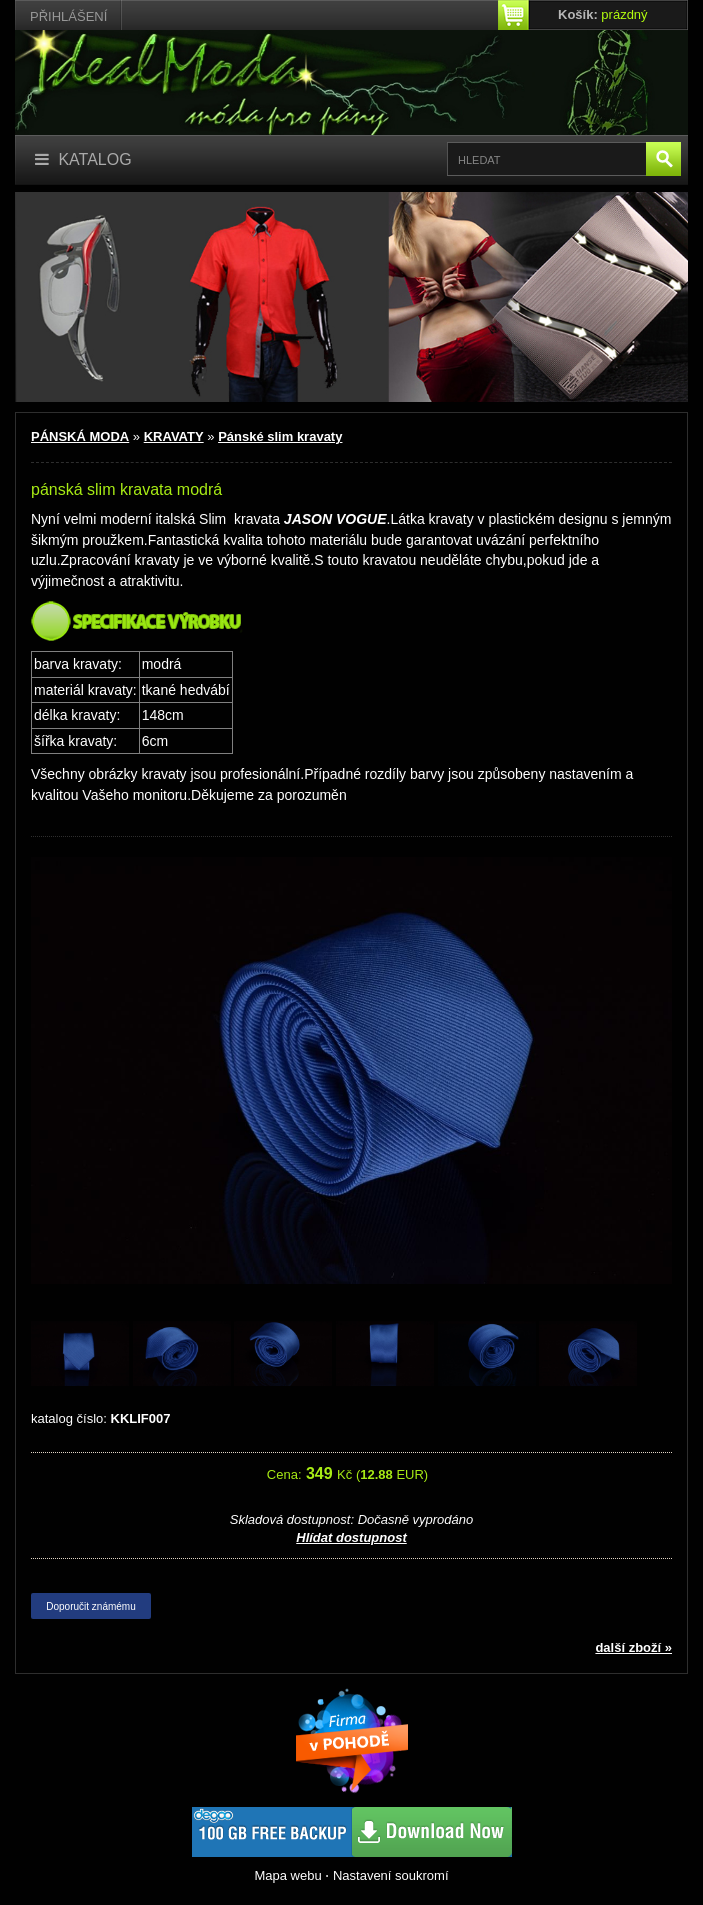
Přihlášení (68, 16)
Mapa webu (287, 1875)
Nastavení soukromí (391, 1875)
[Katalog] (83, 160)
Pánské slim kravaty (280, 436)
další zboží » (633, 1647)
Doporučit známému (90, 1606)
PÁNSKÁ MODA (80, 436)
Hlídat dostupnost (351, 1537)
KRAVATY (174, 436)
